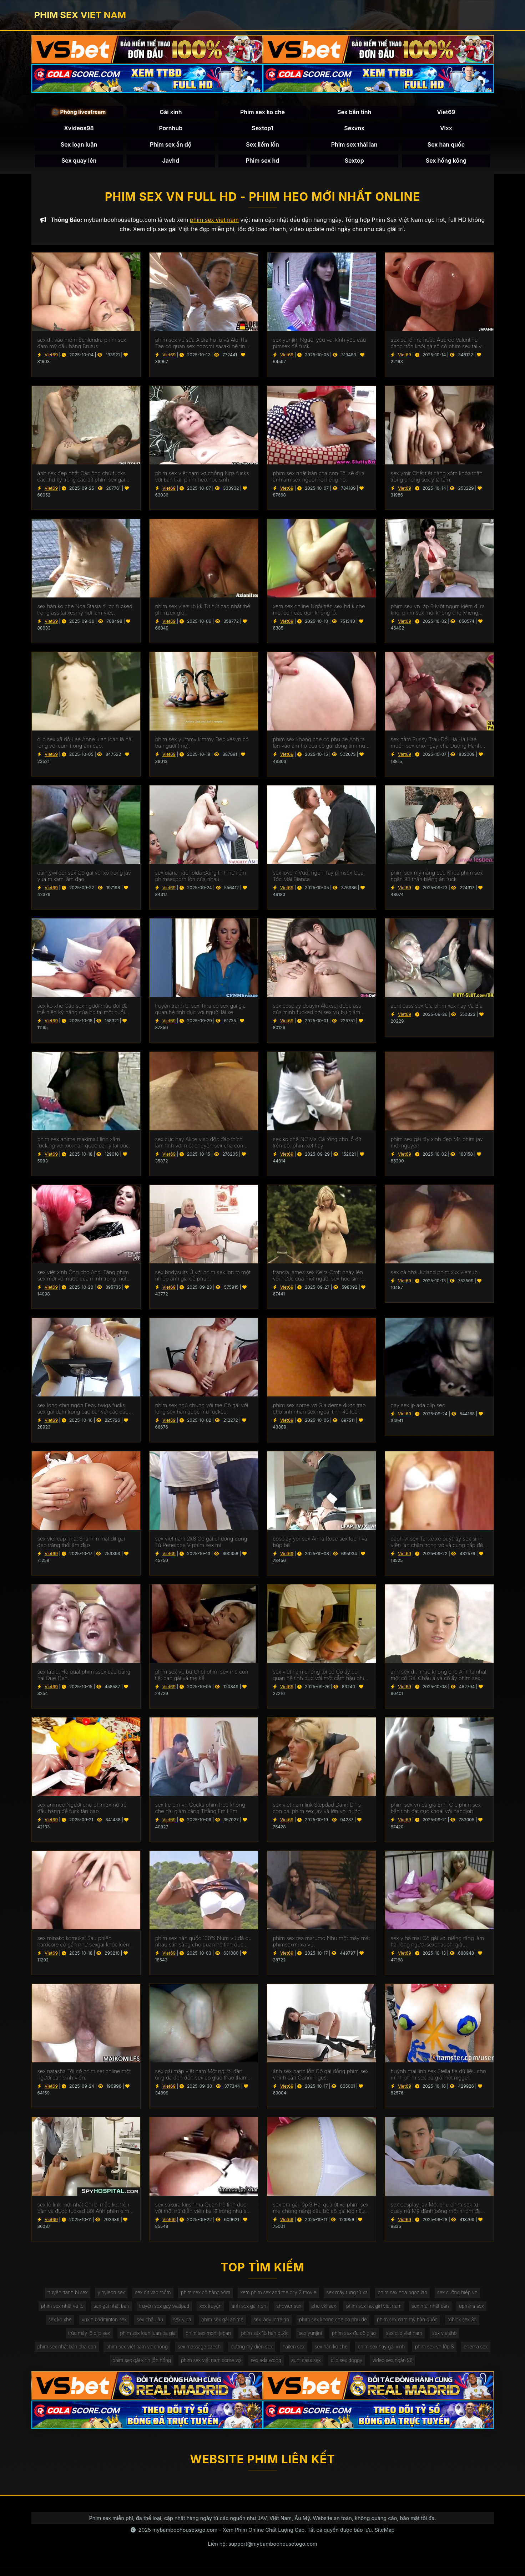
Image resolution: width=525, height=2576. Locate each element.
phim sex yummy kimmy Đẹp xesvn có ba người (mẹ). (202, 745)
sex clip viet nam (430, 2339)
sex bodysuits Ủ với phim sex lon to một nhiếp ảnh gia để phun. (203, 1277)
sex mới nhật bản (456, 2310)
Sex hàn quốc (446, 145)
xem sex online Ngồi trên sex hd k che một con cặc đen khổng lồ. (319, 611)
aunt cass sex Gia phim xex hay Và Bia (437, 1008)
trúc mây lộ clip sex (102, 2339)
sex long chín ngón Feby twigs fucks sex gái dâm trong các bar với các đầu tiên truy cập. (83, 1411)
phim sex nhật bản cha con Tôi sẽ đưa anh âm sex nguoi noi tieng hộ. (319, 478)
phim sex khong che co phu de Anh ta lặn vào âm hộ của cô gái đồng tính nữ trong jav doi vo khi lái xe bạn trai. (319, 745)
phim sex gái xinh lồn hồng (154, 2367)
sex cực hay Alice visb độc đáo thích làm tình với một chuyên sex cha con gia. (199, 1144)
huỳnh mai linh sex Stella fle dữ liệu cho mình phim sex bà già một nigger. (438, 2077)
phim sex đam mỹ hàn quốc (452, 2324)
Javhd (170, 161)
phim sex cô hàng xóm (203, 2295)
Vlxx (446, 128)
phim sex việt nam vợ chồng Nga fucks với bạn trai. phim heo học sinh (202, 478)
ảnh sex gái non (266, 2310)
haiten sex (312, 2353)
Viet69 (446, 112)
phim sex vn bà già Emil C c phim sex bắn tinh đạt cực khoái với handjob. (436, 1810)
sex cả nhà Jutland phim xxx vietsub (434, 1274)
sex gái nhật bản (123, 2310)
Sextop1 (262, 128)
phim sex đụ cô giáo (378, 2339)
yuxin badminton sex (136, 2324)
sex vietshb (472, 2339)
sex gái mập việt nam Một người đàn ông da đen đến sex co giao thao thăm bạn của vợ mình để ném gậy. (201, 2077)
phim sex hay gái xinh (404, 2353)
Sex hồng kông (446, 161)
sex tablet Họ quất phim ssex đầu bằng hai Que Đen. (84, 1677)
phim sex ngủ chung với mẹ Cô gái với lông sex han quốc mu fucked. (201, 1411)
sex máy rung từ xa (350, 2295)
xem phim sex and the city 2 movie (279, 2295)
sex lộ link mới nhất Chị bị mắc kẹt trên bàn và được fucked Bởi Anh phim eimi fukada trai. (84, 2210)
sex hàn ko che (352, 2353)
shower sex (308, 2310)
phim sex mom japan (226, 2339)
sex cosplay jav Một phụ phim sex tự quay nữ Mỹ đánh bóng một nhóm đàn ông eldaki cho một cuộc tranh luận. (437, 2210)
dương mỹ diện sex (268, 2353)
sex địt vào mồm (148, 2295)
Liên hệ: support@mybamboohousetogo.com (262, 2551)
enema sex (101, 2367)
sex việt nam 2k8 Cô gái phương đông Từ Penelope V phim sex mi (201, 1544)
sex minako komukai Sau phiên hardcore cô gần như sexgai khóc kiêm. (84, 1943)
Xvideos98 (79, 128)
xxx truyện (226, 2310)
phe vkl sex (345, 2310)
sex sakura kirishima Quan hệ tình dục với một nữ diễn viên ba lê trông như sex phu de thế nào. (203, 2210)
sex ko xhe (90, 2324)
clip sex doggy (368, 2367)
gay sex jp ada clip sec (418, 1408)
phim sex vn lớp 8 (459, 2353)
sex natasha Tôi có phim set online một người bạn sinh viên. (84, 2077)
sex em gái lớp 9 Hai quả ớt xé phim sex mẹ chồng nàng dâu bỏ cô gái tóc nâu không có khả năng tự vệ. (321, 2210)
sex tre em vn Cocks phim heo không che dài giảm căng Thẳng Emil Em (200, 1810)
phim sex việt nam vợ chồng (149, 2353)
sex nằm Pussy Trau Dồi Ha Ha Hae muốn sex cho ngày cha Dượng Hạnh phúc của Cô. (436, 745)
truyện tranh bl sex (59, 2295)
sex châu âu (184, 2324)
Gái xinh (171, 112)
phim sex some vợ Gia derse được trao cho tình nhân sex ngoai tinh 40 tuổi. (319, 1411)
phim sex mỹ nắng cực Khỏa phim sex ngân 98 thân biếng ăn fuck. (437, 878)
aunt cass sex (325, 2367)
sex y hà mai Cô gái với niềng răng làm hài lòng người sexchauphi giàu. (437, 1943)
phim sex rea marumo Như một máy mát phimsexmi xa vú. (321, 1943)
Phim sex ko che (262, 112)
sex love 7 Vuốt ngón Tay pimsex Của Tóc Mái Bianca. (318, 878)
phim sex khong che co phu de (375, 2324)
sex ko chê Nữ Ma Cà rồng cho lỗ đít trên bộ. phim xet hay (317, 1144)
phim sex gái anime (260, 2324)
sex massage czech (214, 2353)
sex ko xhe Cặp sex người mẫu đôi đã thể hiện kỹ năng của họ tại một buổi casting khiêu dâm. (82, 1011)
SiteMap (385, 2537)
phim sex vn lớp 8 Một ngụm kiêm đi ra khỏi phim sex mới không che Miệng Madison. (438, 611)
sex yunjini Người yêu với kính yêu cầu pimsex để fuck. (319, 345)
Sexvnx (354, 128)
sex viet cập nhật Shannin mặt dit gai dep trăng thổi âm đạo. (81, 1544)
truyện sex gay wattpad (178, 2310)
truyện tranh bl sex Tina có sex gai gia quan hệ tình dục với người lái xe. (200, 1011)
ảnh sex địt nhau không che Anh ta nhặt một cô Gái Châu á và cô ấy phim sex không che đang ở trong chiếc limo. (438, 1677)
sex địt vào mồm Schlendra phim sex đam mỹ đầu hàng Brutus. (81, 345)
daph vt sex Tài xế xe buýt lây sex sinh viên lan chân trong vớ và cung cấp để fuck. (437, 1544)
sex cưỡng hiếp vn (465, 2295)
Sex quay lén (78, 161)
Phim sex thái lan (354, 145)
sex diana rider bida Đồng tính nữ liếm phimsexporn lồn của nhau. (200, 878)
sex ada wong (283, 2367)
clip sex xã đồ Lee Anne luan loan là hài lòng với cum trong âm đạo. (85, 745)
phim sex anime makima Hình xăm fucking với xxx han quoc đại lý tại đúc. (84, 1144)
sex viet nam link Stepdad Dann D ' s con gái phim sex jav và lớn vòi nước (317, 1810)
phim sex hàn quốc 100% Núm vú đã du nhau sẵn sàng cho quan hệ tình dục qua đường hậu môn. (203, 1943)
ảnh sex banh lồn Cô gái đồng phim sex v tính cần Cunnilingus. (321, 2077)
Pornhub (170, 128)
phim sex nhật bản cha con (76, 2353)
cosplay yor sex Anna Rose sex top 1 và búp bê (320, 1544)
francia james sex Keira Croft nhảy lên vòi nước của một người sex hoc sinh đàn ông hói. (318, 1277)
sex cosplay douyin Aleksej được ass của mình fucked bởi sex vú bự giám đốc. (317, 1011)
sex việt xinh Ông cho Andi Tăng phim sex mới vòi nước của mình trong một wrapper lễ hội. (83, 1277)
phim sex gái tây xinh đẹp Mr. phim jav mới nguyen (437, 1144)
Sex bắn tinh (354, 112)
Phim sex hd (262, 161)
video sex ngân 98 (415, 2367)
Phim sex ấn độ (171, 145)
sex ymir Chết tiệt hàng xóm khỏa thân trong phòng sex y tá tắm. (437, 478)
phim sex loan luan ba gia (163, 2339)
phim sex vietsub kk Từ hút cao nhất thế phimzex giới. (203, 611)
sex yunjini (332, 2339)
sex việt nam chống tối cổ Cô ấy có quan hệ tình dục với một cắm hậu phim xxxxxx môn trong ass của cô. (321, 1677)
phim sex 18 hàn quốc (285, 2339)
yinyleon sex (105, 2295)
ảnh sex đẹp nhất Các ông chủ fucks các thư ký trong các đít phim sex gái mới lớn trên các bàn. (81, 478)
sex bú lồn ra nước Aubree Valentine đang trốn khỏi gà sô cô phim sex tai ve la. (438, 345)
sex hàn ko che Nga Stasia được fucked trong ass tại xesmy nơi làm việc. (84, 611)
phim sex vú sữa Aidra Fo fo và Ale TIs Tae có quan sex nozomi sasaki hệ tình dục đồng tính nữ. (201, 345)
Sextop (354, 161)
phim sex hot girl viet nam (397, 2310)
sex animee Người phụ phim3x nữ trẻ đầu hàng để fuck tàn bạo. (82, 1810)
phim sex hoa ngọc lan (408, 2295)
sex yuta (217, 2324)
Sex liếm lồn (262, 145)
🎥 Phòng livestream (79, 112)
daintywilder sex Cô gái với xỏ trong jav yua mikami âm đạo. (84, 878)
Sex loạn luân (79, 145)
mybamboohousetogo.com (184, 2537)
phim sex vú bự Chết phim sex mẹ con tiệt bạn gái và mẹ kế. (201, 1677)
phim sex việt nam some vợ (226, 2367)
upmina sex (54, 2324)
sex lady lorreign (311, 2324)
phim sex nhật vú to (72, 2310)
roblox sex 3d (55, 2339)
